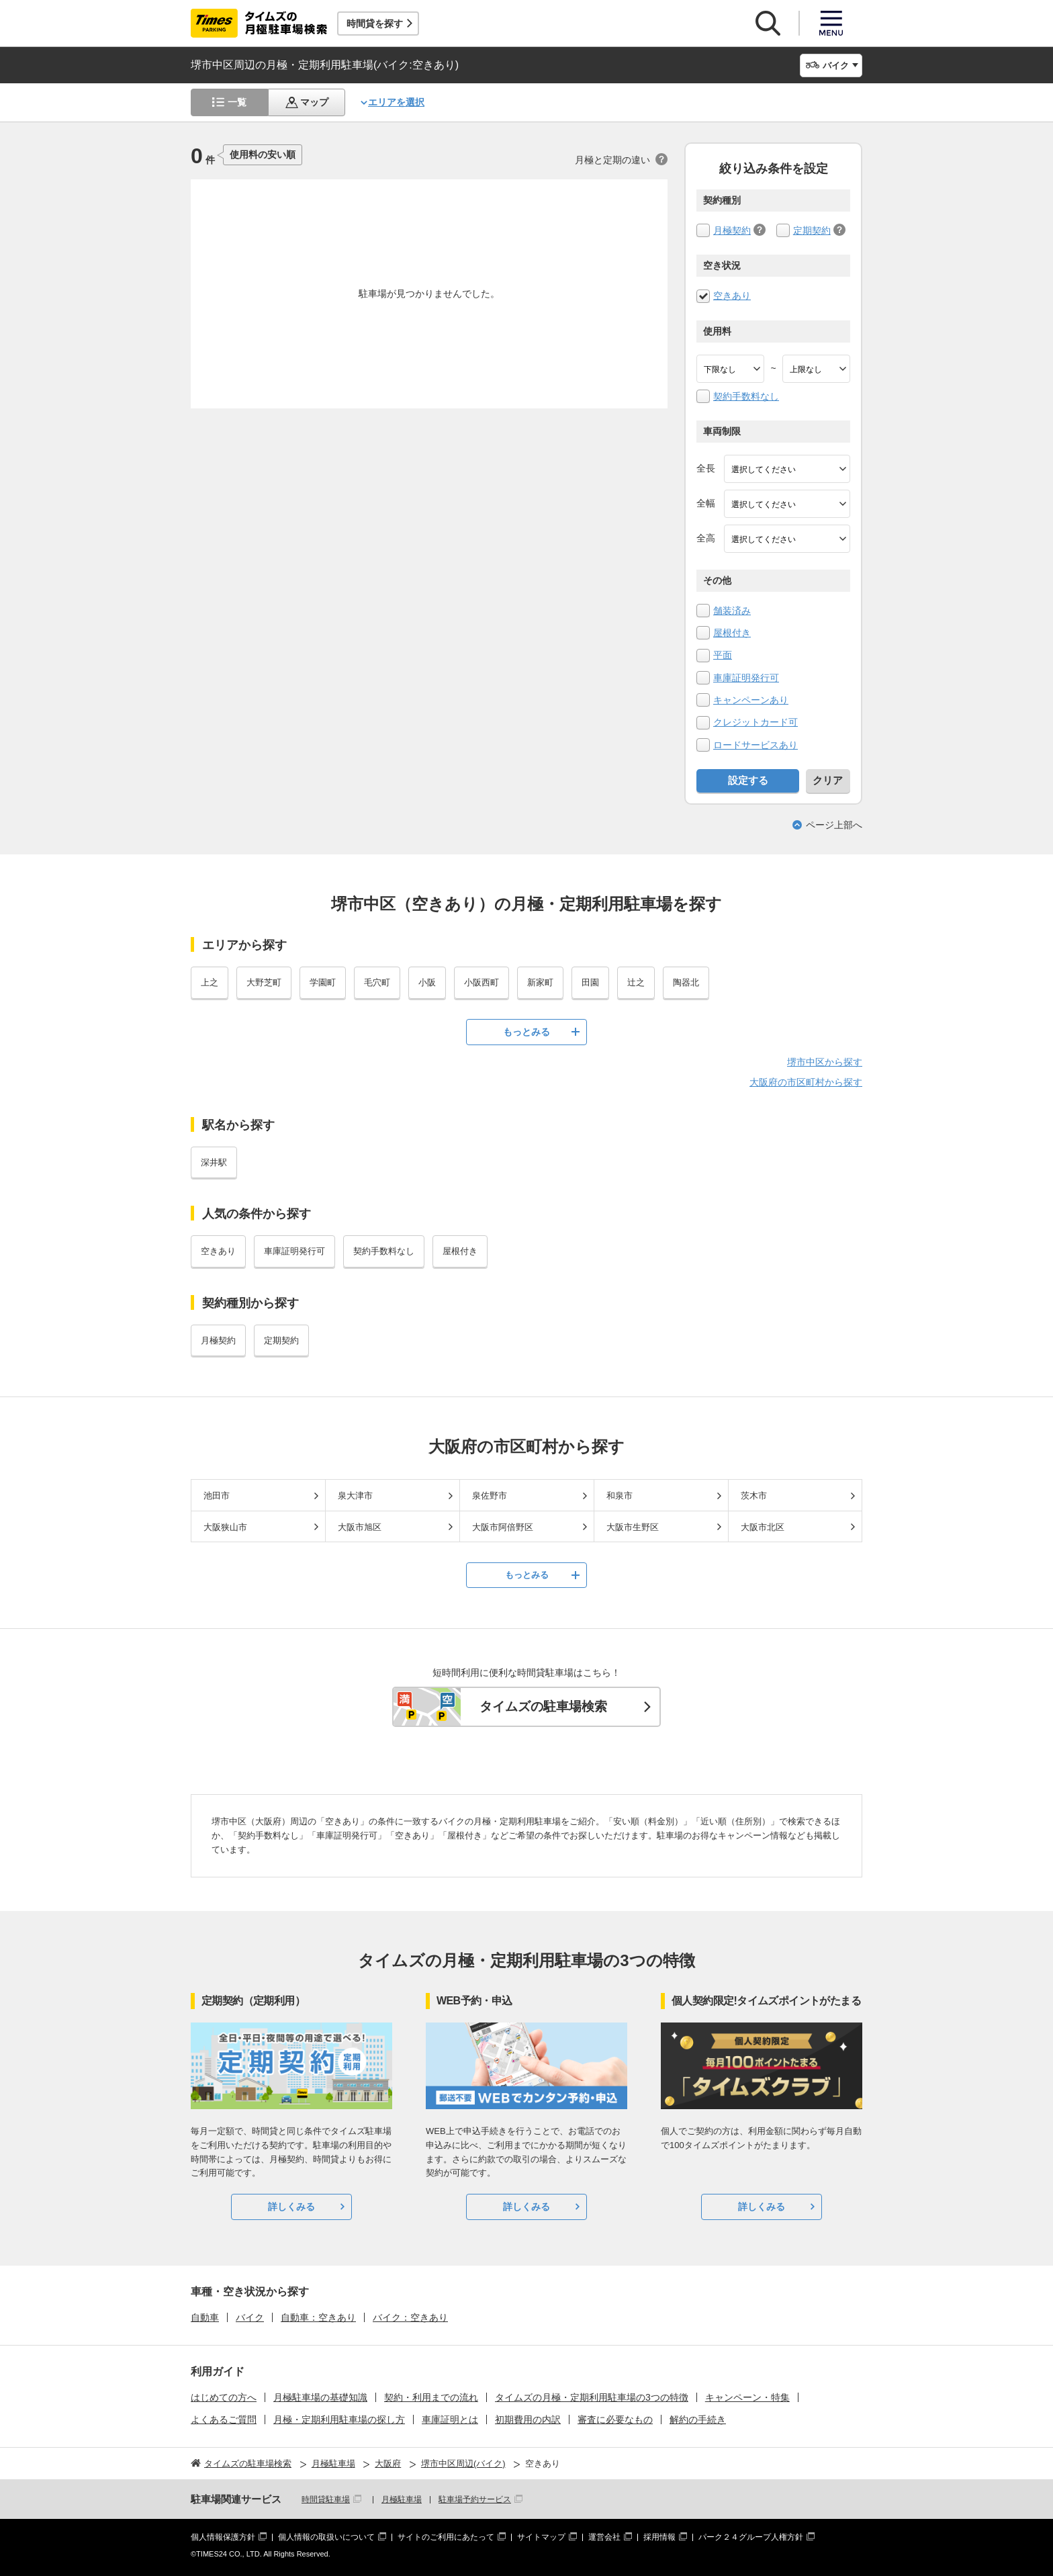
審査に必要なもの (615, 2419)
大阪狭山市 (225, 1527)
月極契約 (732, 230)
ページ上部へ (834, 824)
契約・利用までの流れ (431, 2397)
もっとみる (526, 1031)
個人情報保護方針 (223, 2537)
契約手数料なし (746, 396)
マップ (314, 102)
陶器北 (686, 982)
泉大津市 (355, 1496)
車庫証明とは (450, 2419)
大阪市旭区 (359, 1527)
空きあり (732, 295)
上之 (209, 982)
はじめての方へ (224, 2397)
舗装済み (732, 610)
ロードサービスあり (755, 745)
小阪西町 (481, 982)
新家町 (540, 982)
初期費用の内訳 (528, 2419)
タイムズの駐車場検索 (543, 1706)
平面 (722, 655)
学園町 (323, 982)
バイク (250, 2317)
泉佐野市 (489, 1496)
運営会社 (604, 2537)
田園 (590, 982)
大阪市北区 (762, 1527)
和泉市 (619, 1496)
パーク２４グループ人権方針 (750, 2537)
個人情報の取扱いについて (326, 2537)
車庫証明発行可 (746, 677)
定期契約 (812, 230)
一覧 (237, 102)
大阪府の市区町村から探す (805, 1082)
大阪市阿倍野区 (502, 1527)
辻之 (636, 982)
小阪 (427, 982)
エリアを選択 (396, 102)
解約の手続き (698, 2419)
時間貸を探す (375, 23)
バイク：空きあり (410, 2317)
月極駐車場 (401, 2499)
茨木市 (754, 1496)
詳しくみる (291, 2206)
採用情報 (659, 2537)
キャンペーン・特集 (747, 2397)
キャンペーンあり (750, 700)
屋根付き (732, 632)
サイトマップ (541, 2537)
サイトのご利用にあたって (446, 2537)
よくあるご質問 (224, 2419)
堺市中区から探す (824, 1062)
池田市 (216, 1496)
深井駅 (214, 1162)
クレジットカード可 (755, 722)
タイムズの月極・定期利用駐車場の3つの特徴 (591, 2397)
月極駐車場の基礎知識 (320, 2397)
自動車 (205, 2317)
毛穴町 (377, 982)
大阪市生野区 (632, 1527)
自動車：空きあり (318, 2317)
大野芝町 (263, 982)
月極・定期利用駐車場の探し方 (339, 2419)
